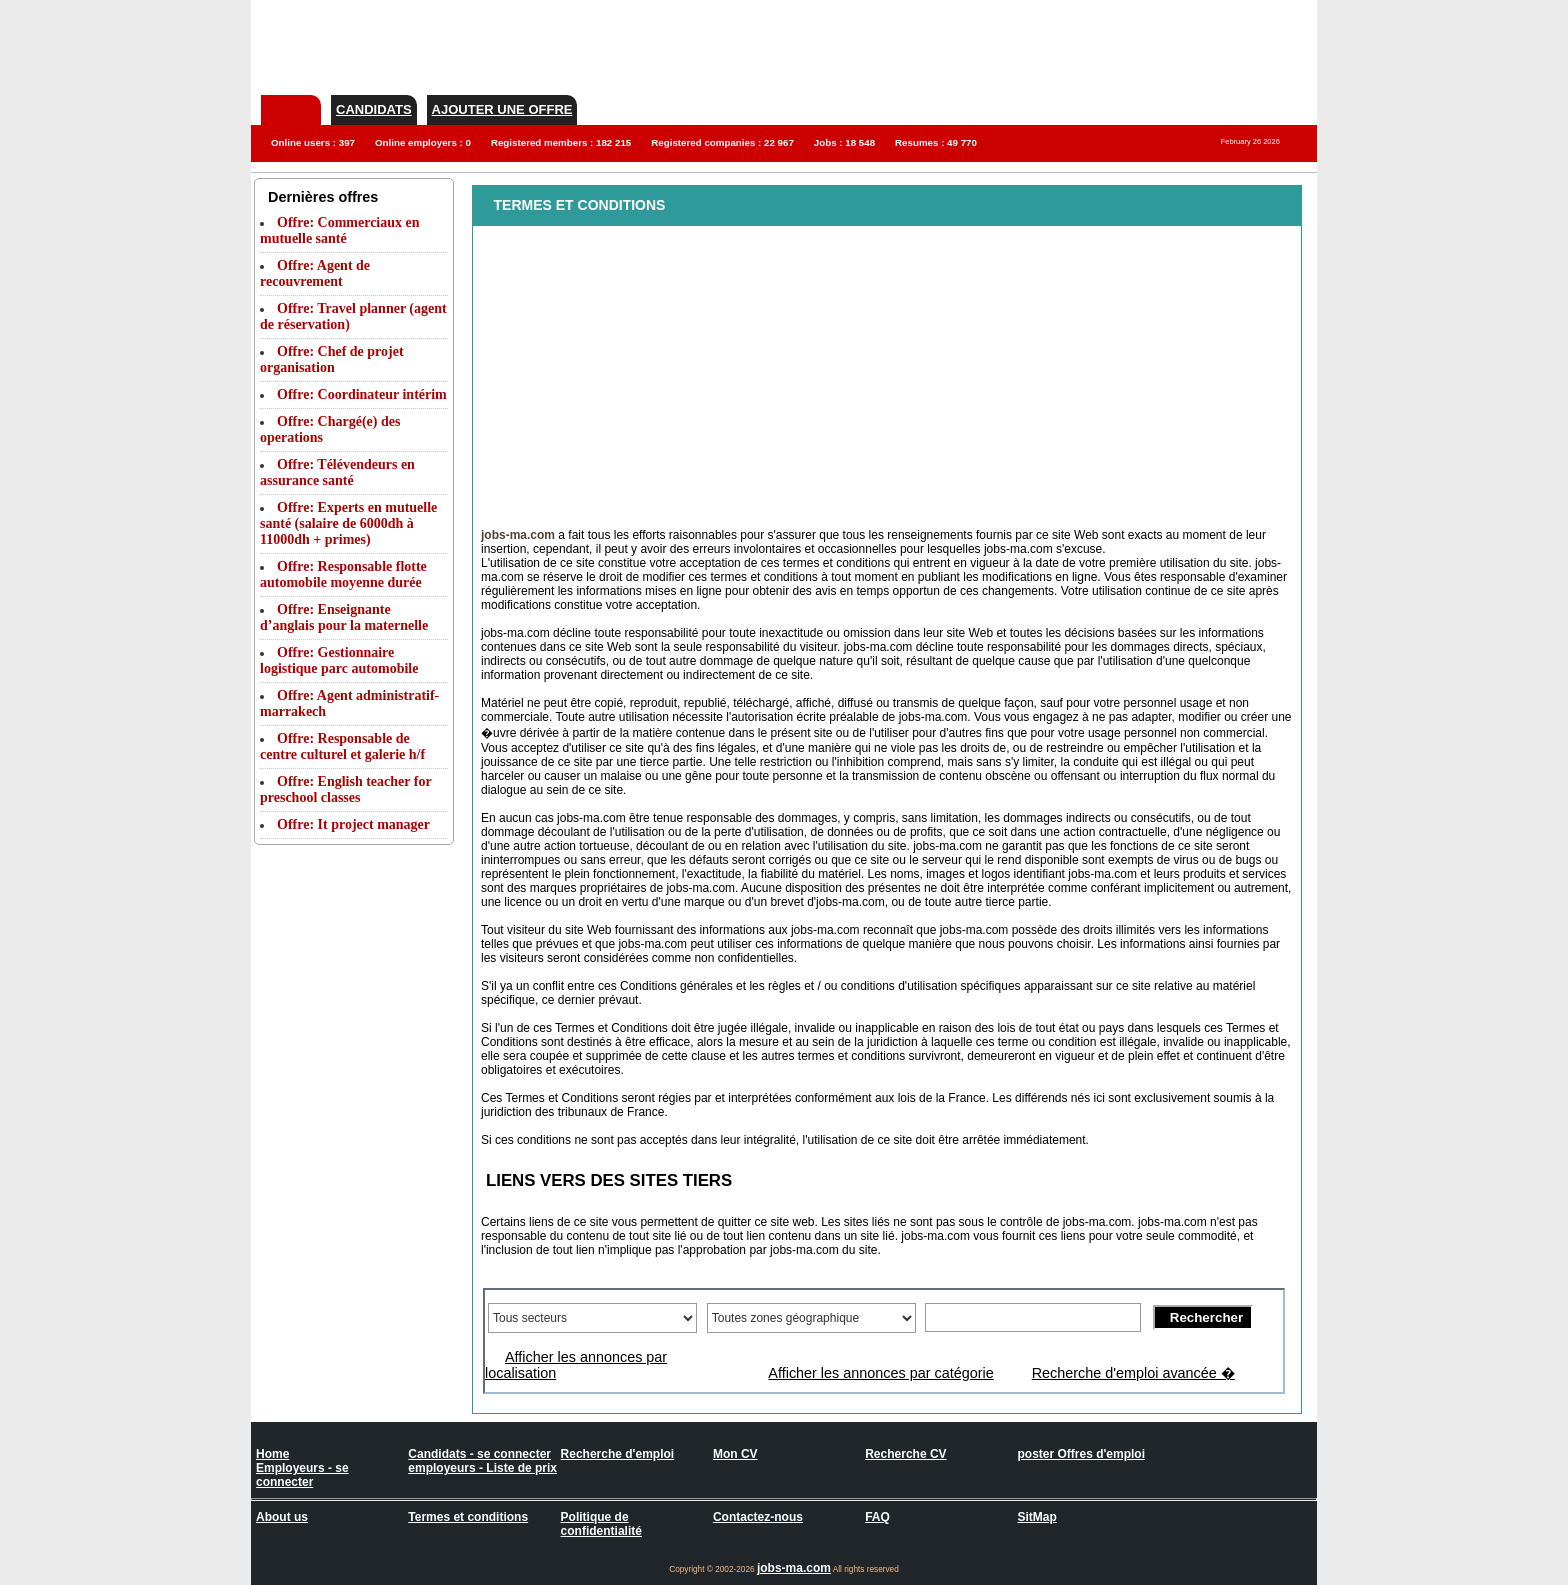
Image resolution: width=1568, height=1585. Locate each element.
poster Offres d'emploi (1081, 1454)
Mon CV (735, 1454)
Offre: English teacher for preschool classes (345, 789)
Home (272, 1454)
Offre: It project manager (353, 824)
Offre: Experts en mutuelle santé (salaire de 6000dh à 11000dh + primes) (348, 523)
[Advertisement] (953, 45)
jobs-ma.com (794, 1568)
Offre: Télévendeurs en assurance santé (337, 472)
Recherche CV (905, 1454)
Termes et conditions (468, 1517)
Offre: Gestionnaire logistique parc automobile (339, 660)
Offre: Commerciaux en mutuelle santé (340, 230)
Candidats (374, 109)
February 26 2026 (1250, 141)
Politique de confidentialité (601, 1524)
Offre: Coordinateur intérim (362, 394)
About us (282, 1517)
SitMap (1036, 1517)
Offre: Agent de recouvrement (315, 273)
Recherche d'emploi (618, 1454)
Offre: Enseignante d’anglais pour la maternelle (344, 617)
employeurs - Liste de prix (482, 1468)
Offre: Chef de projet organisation (332, 359)
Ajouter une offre (502, 109)
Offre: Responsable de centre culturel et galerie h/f (342, 746)
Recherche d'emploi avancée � (1133, 1373)
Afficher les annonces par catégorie (880, 1373)
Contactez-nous (758, 1517)
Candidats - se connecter (479, 1454)
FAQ (877, 1517)
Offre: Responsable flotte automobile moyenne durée (343, 574)
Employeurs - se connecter (302, 1475)
